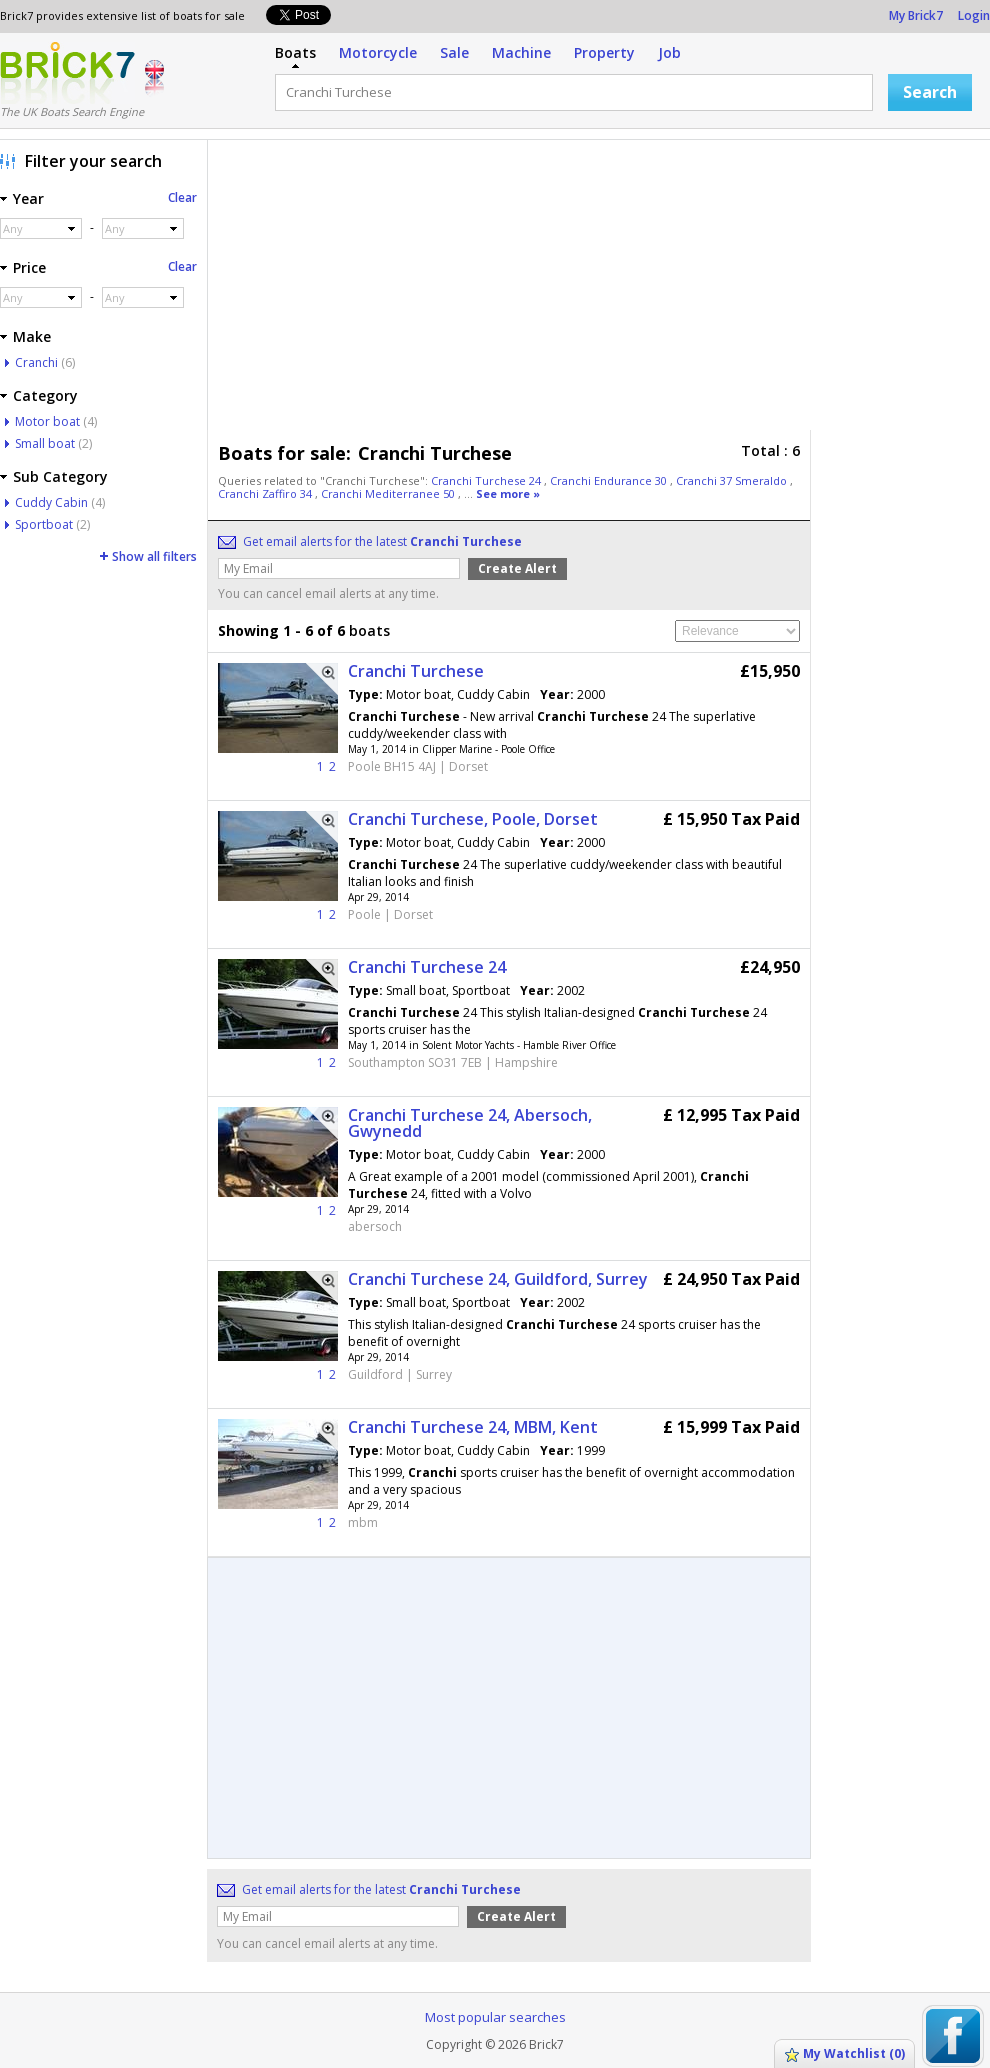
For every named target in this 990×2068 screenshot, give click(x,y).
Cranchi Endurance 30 (610, 480)
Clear (182, 197)
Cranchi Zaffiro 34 (266, 493)
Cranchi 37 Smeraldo (733, 480)
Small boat (45, 443)
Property (604, 52)
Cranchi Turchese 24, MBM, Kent (473, 1427)
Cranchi (36, 362)
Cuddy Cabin (51, 502)
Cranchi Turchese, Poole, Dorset (473, 819)
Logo (67, 73)
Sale (454, 52)
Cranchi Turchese (416, 671)
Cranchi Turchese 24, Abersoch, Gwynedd (470, 1123)
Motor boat (47, 421)
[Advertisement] (503, 290)
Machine (521, 52)
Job (669, 52)
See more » (508, 493)
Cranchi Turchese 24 (487, 480)
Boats (295, 52)
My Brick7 (916, 15)
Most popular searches (495, 2017)
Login (974, 15)
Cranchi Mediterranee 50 (389, 493)
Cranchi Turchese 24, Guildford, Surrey (498, 1279)
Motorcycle (378, 52)
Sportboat (44, 524)
